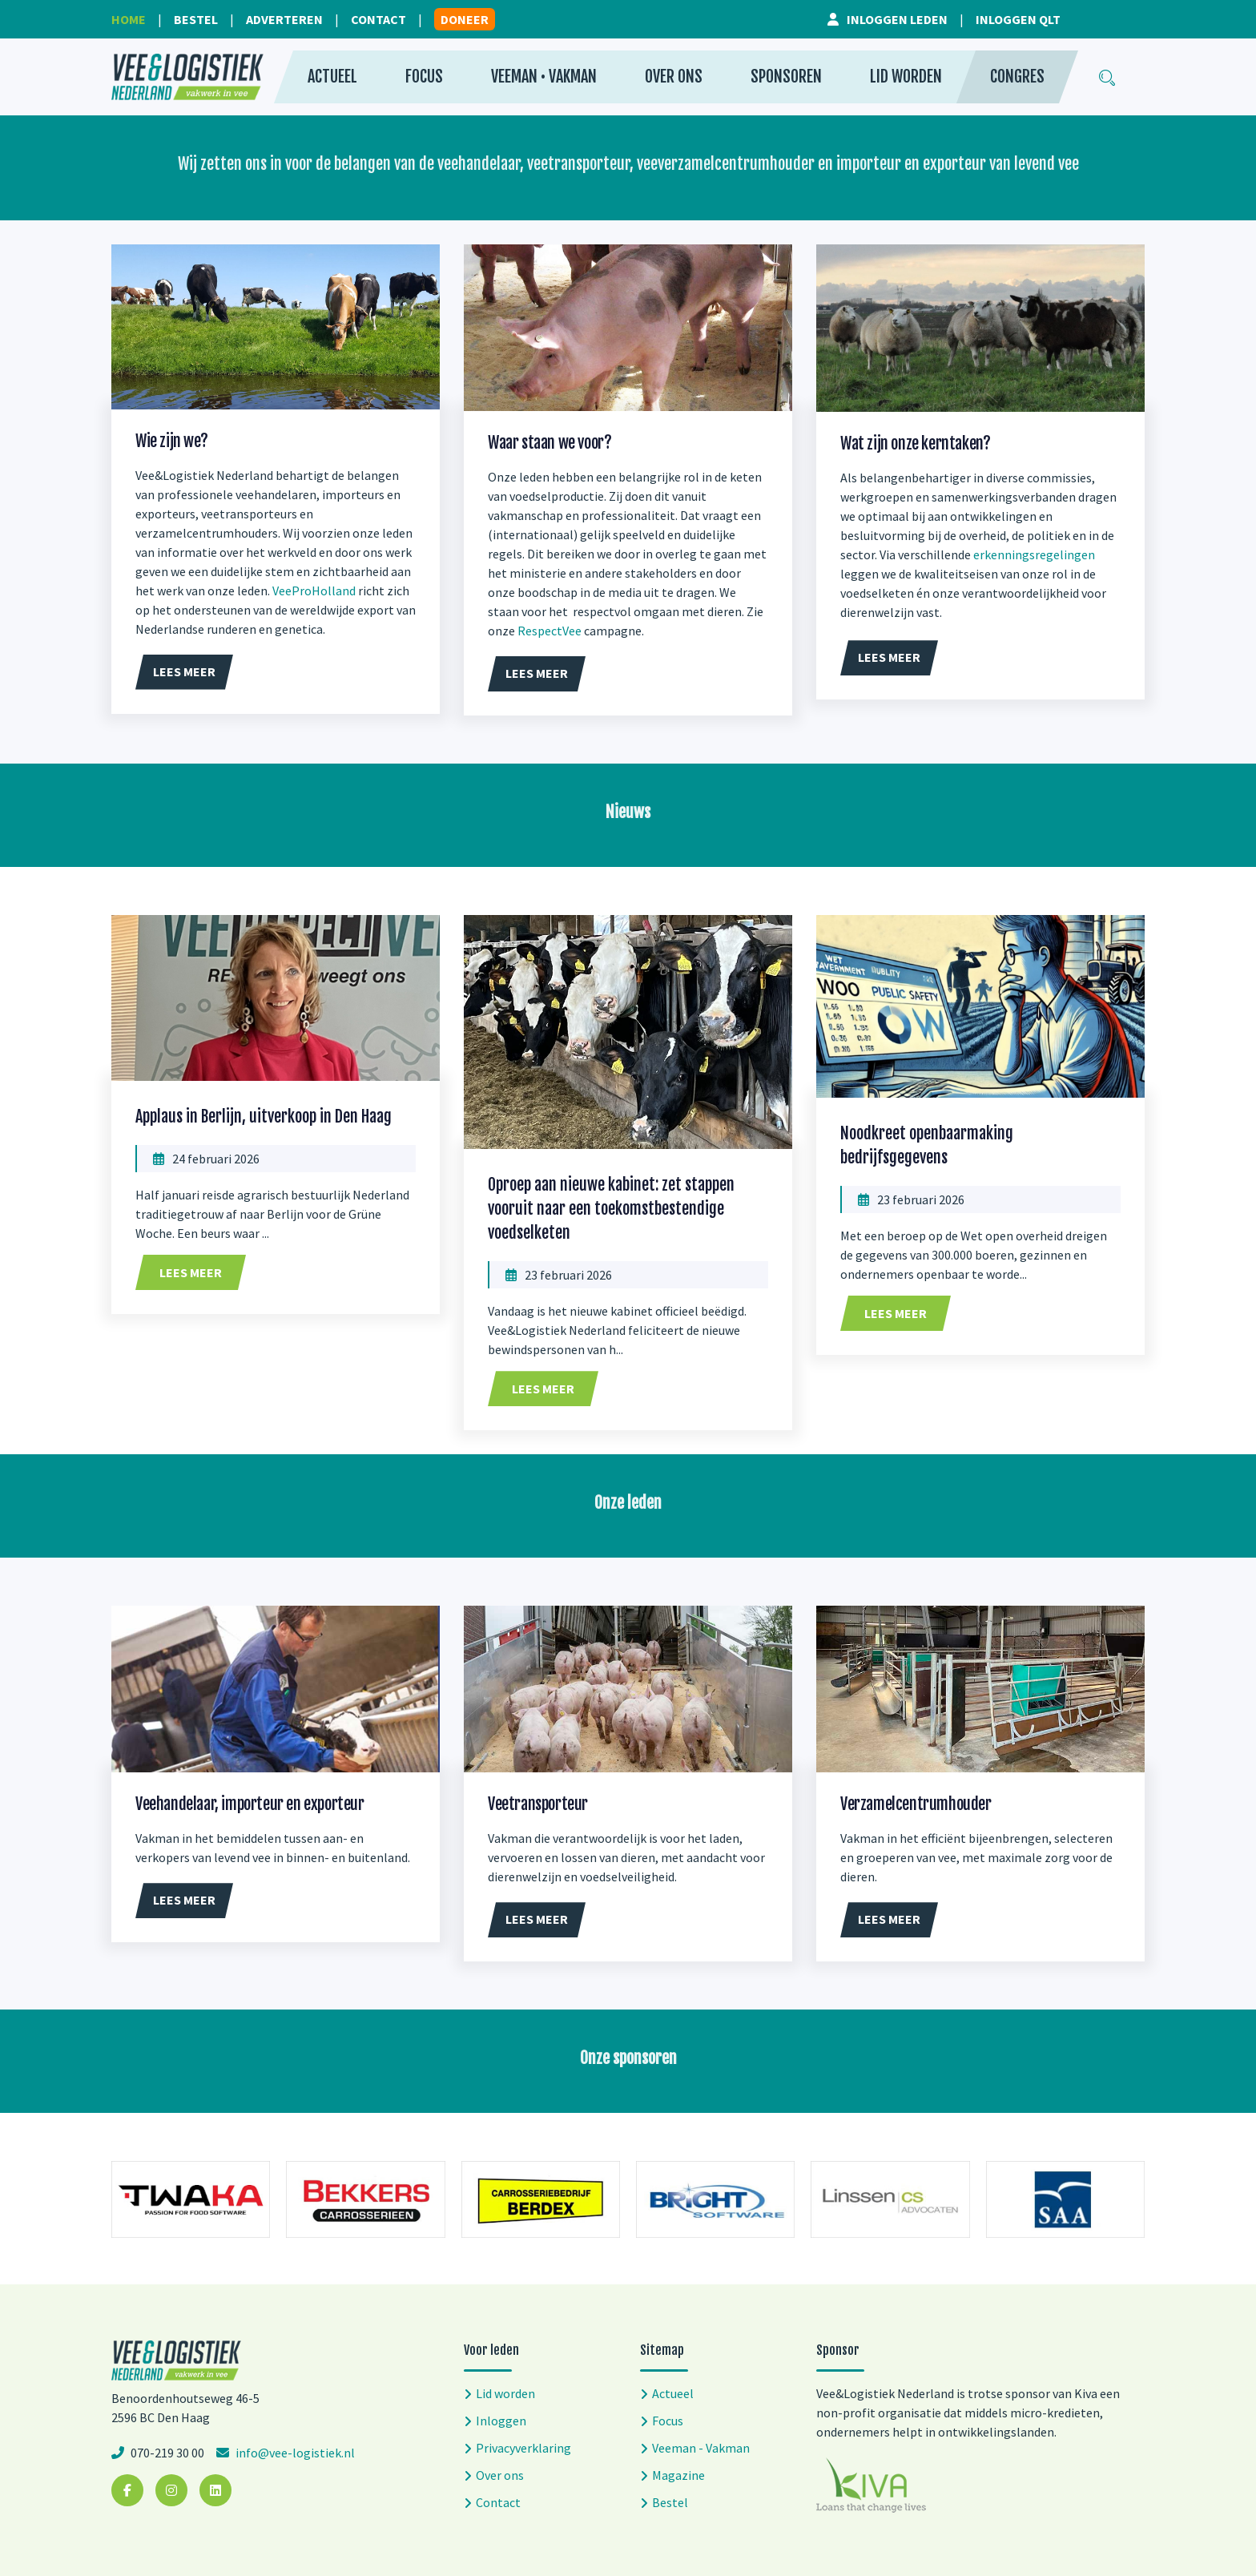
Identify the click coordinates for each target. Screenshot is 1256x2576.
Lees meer (190, 1272)
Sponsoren (786, 77)
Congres (1017, 77)
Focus (424, 77)
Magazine (678, 2475)
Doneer (465, 19)
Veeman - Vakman (701, 2448)
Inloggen (501, 2421)
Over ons (673, 77)
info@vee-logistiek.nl (294, 2453)
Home (128, 19)
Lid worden (906, 77)
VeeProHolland (314, 591)
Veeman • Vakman (544, 77)
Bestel (196, 19)
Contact (378, 19)
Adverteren (284, 19)
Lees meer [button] (184, 671)
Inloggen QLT (1018, 19)
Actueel (332, 77)
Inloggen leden (897, 19)
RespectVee (549, 631)
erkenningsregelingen (1034, 554)
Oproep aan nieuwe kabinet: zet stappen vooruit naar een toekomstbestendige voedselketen (611, 1209)
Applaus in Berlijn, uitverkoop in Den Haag (263, 1117)
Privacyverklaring (523, 2448)
